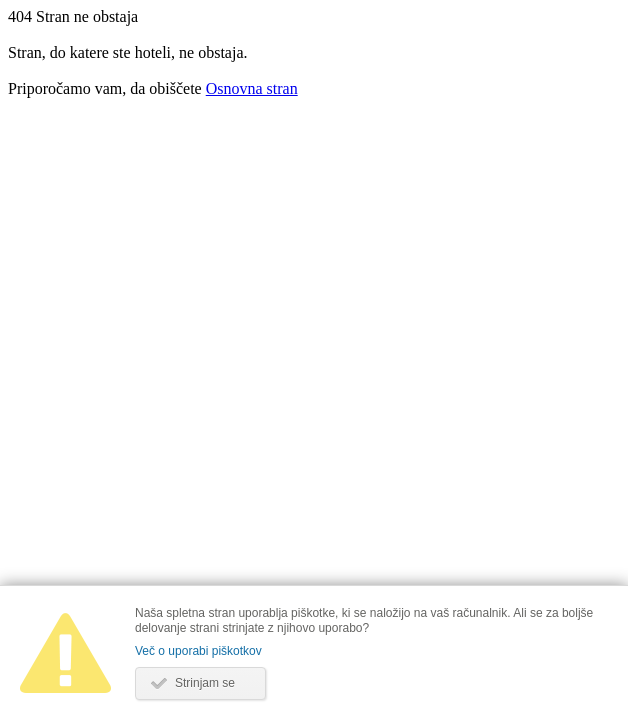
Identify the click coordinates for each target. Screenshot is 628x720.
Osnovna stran (252, 88)
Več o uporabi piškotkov (198, 651)
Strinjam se (205, 683)
